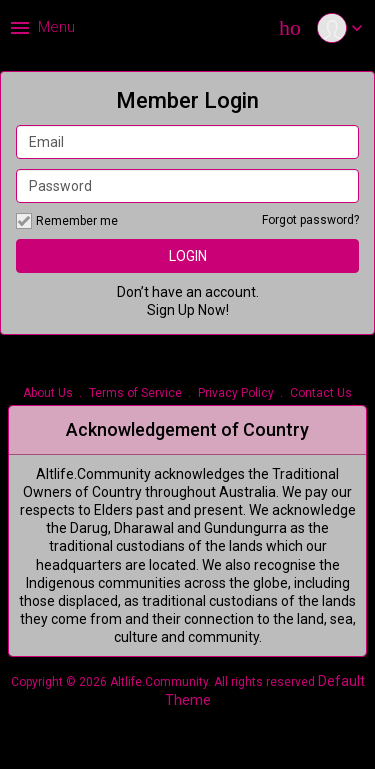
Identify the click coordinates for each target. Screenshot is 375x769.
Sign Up (171, 310)
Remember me (67, 221)
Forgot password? (310, 220)
